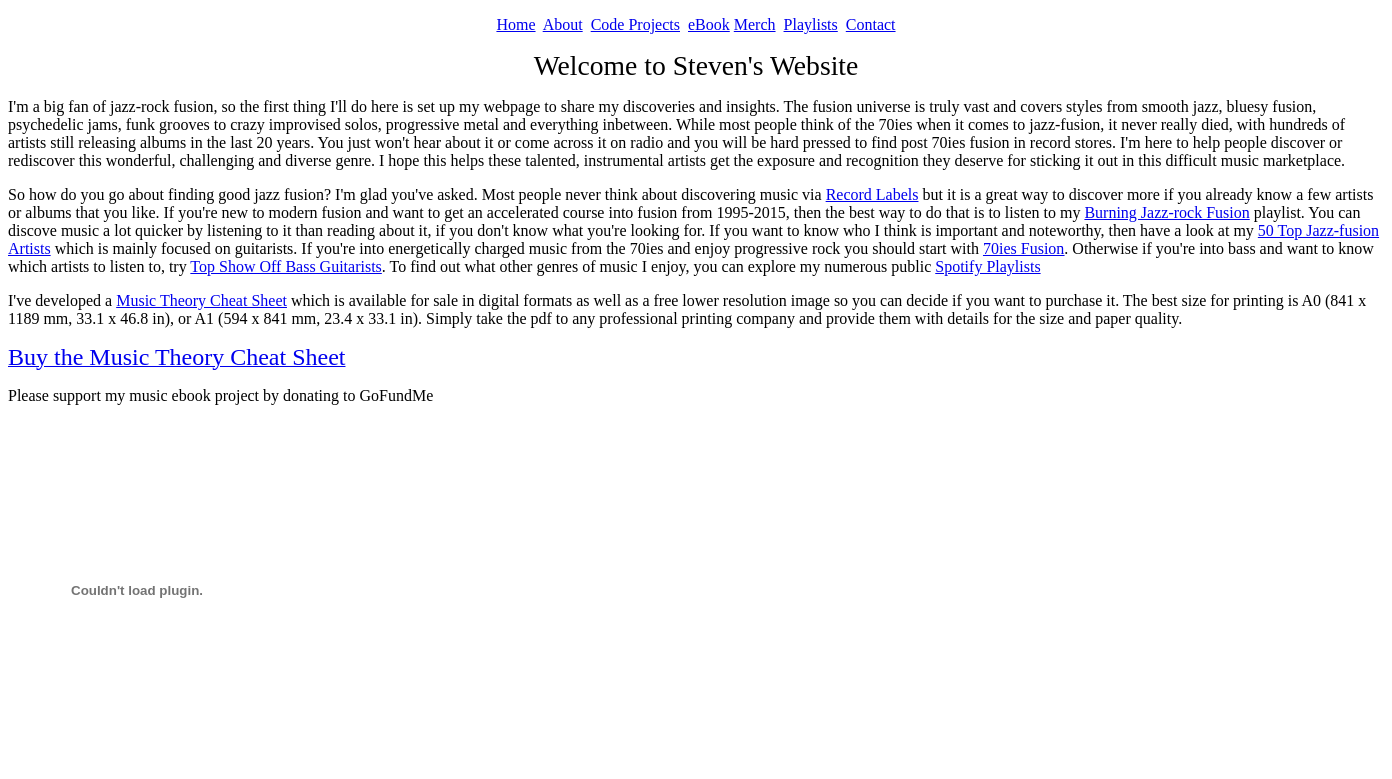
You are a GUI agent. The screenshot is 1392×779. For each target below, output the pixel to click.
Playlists (811, 24)
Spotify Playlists (987, 266)
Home (515, 24)
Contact (871, 24)
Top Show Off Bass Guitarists (285, 266)
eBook (709, 24)
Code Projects (635, 24)
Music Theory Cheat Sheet (201, 300)
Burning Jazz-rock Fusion (1166, 212)
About (563, 24)
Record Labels (872, 194)
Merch (755, 24)
